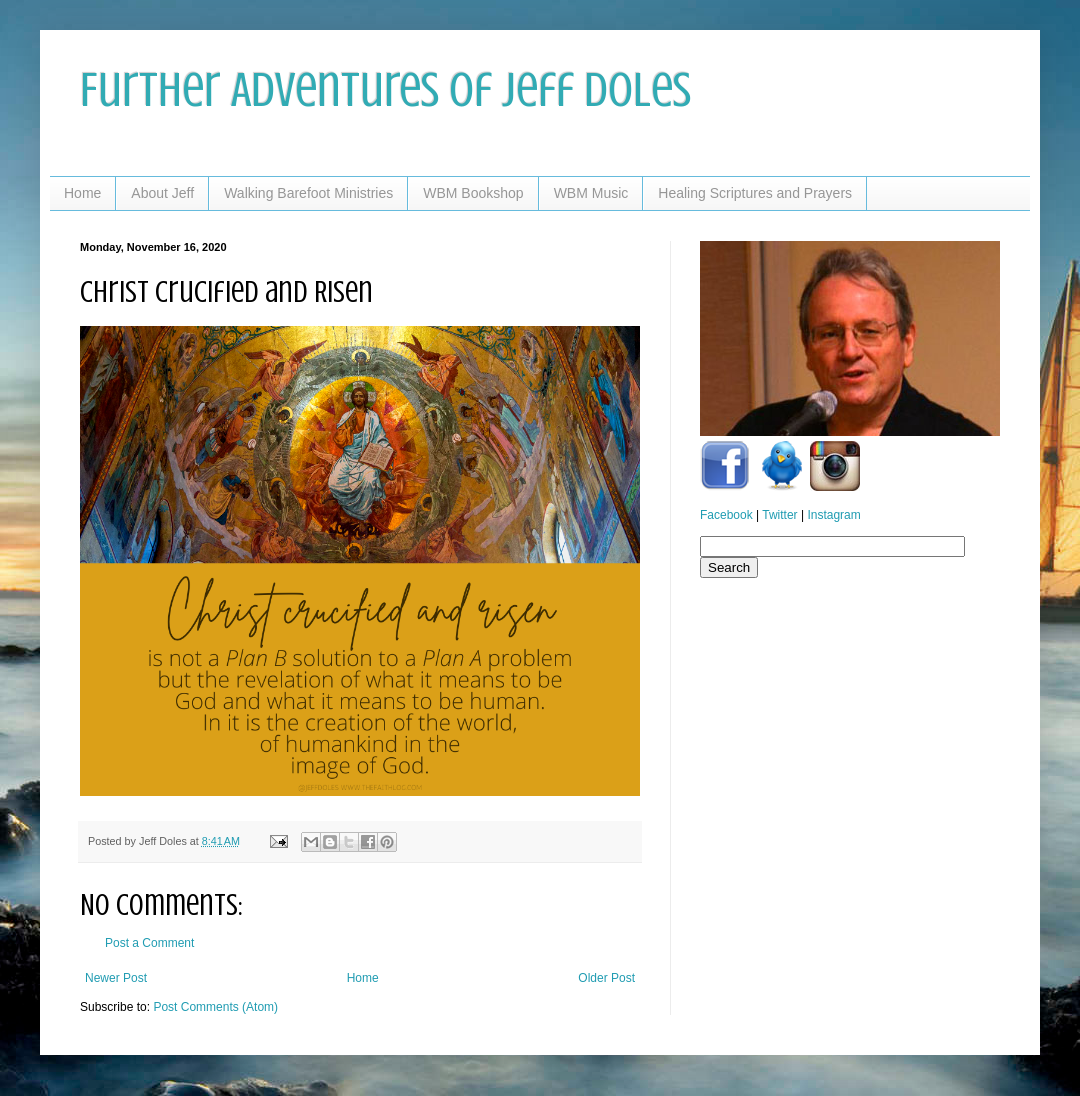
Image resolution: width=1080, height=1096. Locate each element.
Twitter (779, 515)
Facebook (726, 515)
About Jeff (162, 193)
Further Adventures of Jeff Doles (385, 90)
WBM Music (591, 193)
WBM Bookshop (473, 193)
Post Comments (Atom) (215, 1007)
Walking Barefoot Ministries (308, 193)
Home (82, 193)
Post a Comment (149, 943)
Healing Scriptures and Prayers (755, 193)
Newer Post (116, 978)
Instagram (833, 515)
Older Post (606, 978)
